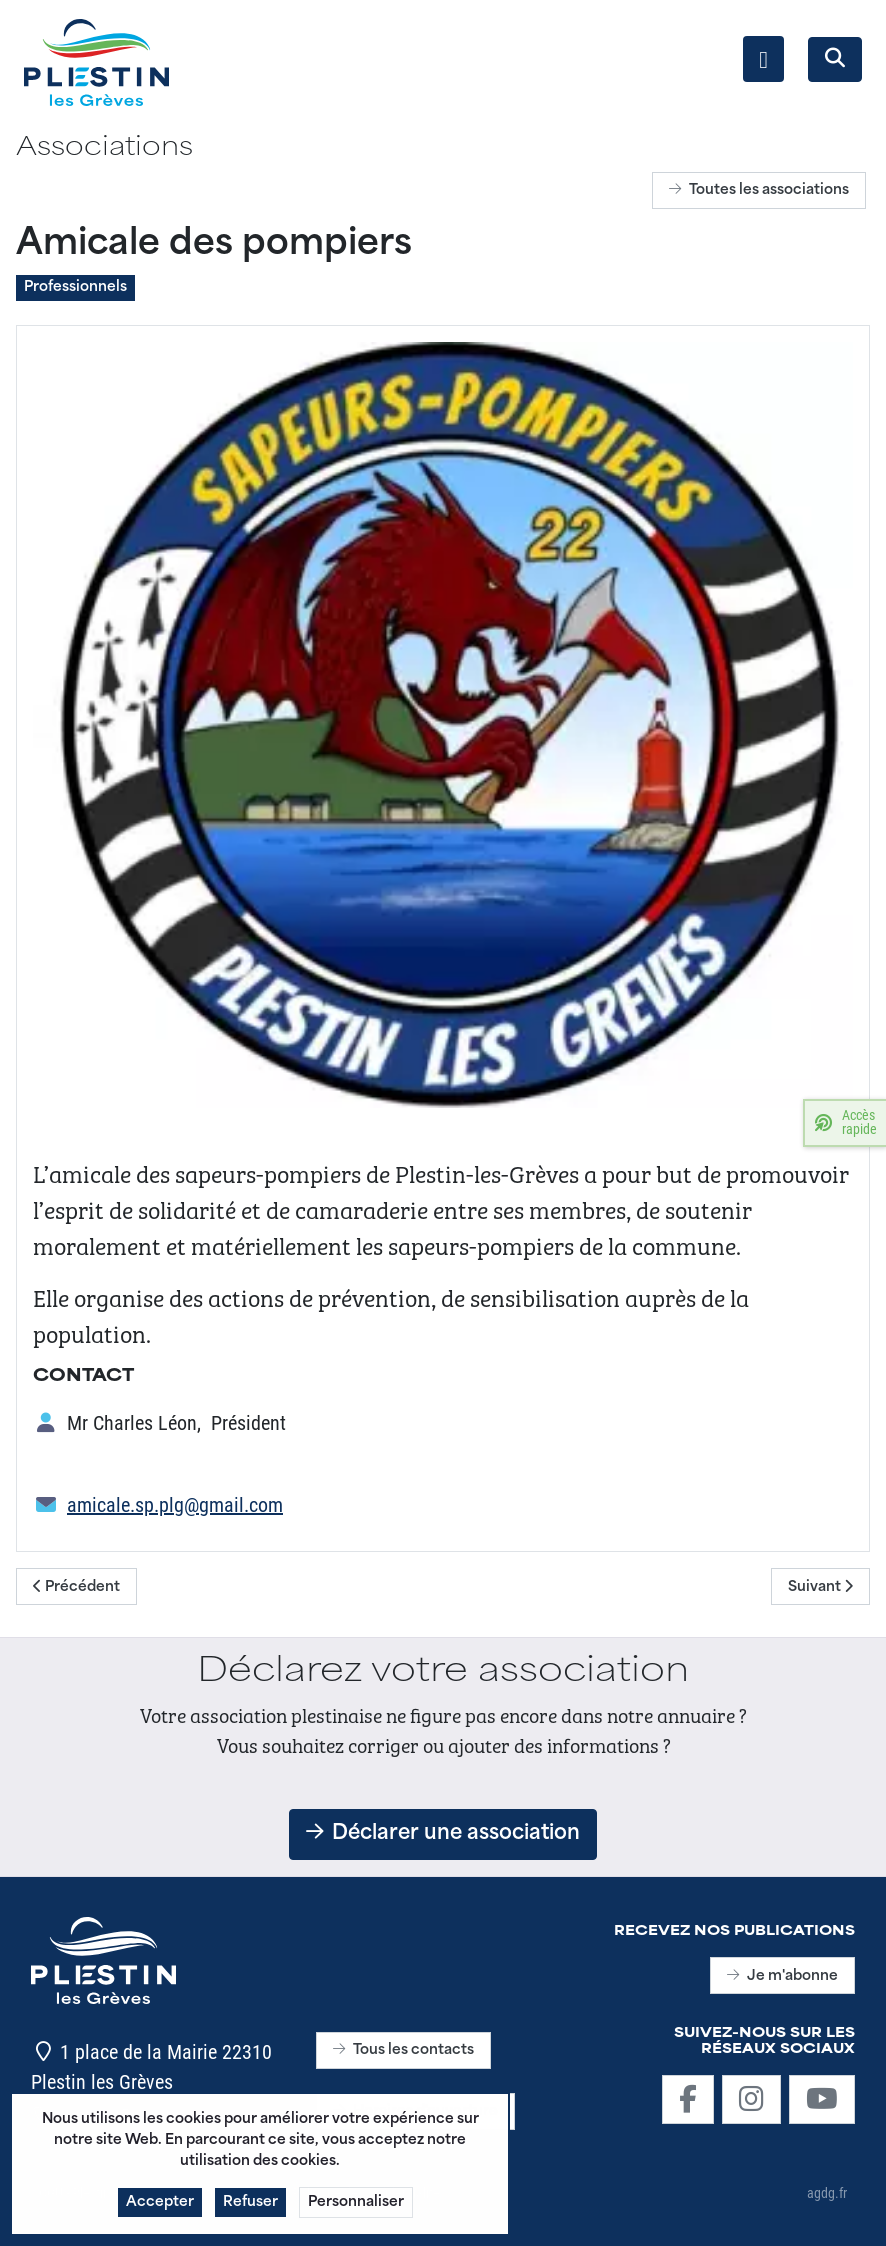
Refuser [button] (250, 2207)
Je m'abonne (782, 1976)
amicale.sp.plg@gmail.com (175, 1504)
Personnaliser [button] (356, 2207)
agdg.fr (827, 2192)
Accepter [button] (160, 2207)
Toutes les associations (759, 190)
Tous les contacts (403, 2050)
